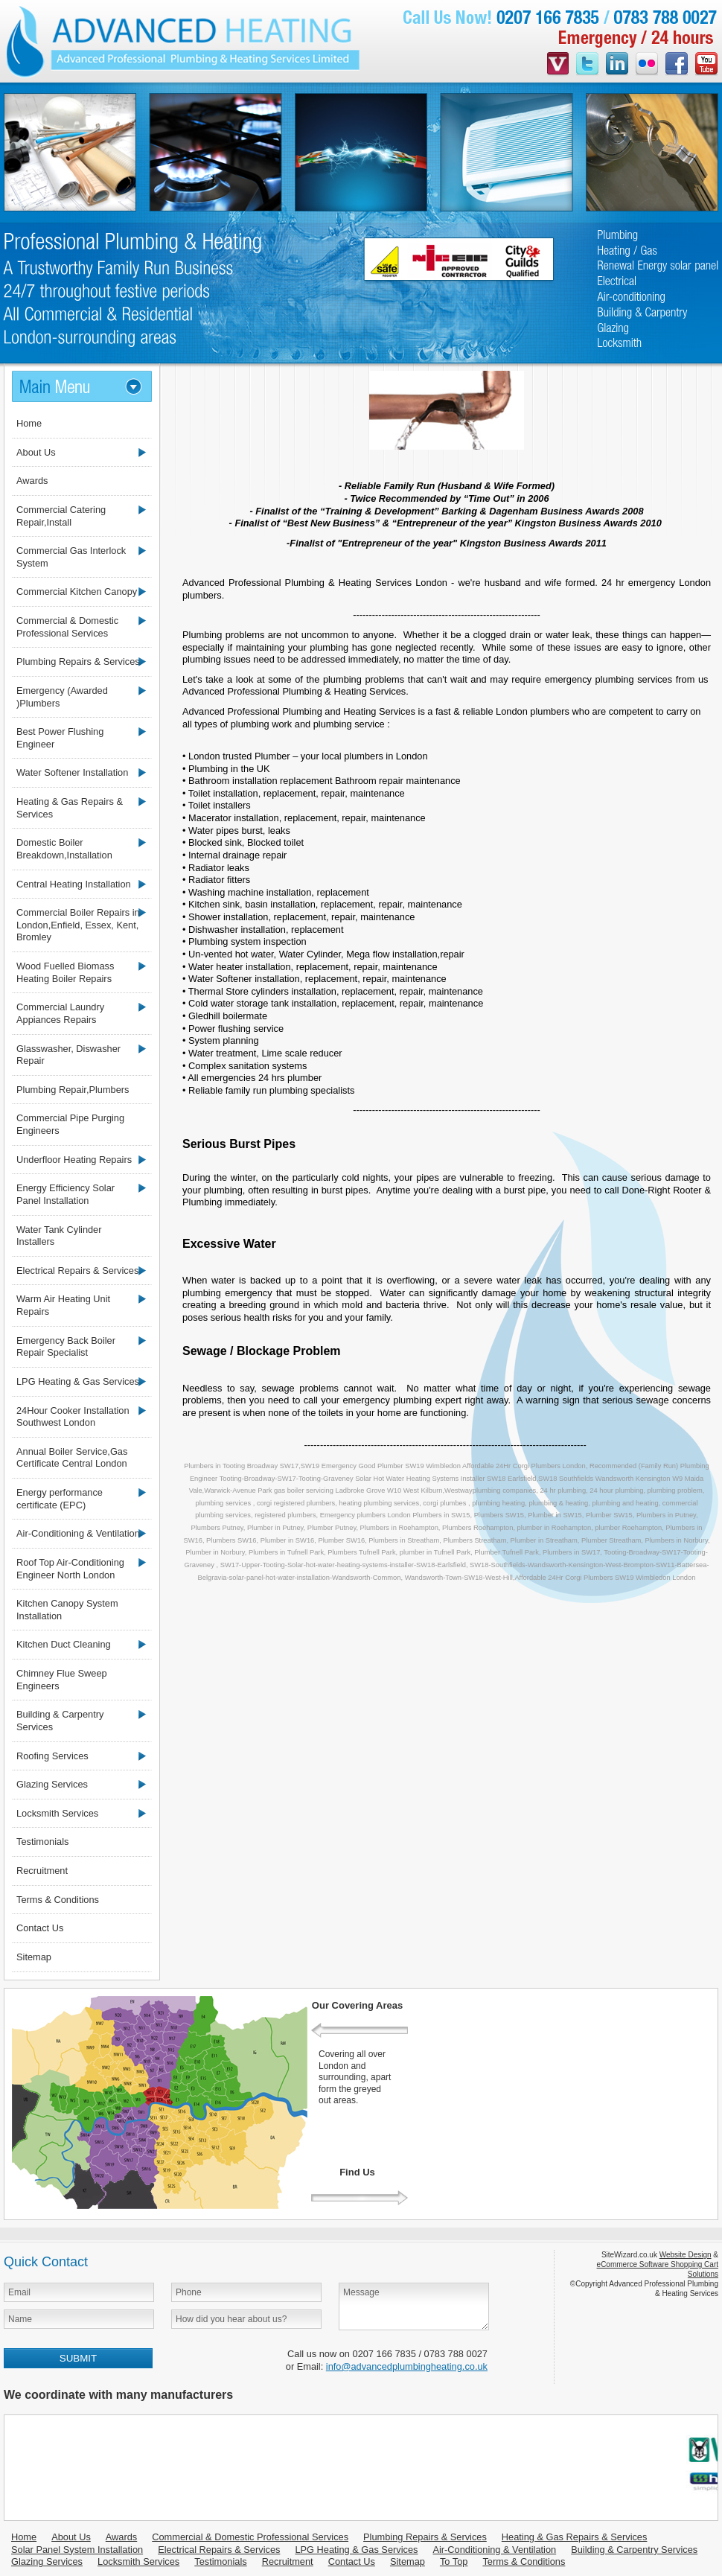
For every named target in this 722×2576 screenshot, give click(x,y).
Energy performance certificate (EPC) (59, 1499)
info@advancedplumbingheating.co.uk (407, 2366)
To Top (453, 2561)
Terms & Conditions (57, 1899)
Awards (32, 480)
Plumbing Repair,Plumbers (73, 1089)
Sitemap (33, 1957)
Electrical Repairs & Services (77, 1270)
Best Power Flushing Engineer (59, 738)
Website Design (685, 2255)
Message (414, 2306)
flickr (647, 64)
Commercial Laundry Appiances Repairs (60, 1013)
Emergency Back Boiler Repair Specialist (65, 1347)
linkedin (617, 64)
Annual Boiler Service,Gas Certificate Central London (71, 1458)
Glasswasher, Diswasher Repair (68, 1055)
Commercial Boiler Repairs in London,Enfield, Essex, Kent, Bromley (78, 925)
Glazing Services (52, 1784)
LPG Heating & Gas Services (77, 1381)
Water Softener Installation (72, 772)
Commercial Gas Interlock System (71, 557)
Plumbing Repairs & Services (78, 661)
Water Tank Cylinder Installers (59, 1236)
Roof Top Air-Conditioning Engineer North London (70, 1569)
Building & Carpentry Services (59, 1720)
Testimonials (42, 1841)
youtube (706, 64)
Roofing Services (52, 1756)
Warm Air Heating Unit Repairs (63, 1305)
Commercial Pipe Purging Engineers (70, 1124)
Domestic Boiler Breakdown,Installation (64, 849)
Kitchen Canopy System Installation (67, 1610)
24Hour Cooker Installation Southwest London (73, 1417)
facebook (676, 64)
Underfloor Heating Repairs (74, 1159)
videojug (558, 64)
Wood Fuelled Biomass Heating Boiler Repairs (65, 972)
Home (29, 423)
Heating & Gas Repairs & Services (69, 808)
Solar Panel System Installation (77, 2549)
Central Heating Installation (73, 884)
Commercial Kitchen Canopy (76, 591)
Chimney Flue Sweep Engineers (61, 1680)
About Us (36, 452)
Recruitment (42, 1870)
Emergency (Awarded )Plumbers (62, 697)
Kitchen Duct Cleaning (63, 1644)
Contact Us (39, 1927)
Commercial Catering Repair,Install (61, 516)
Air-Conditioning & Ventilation (78, 1533)
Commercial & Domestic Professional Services (67, 627)
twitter (587, 64)
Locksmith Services (57, 1813)
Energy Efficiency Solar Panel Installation (65, 1194)
